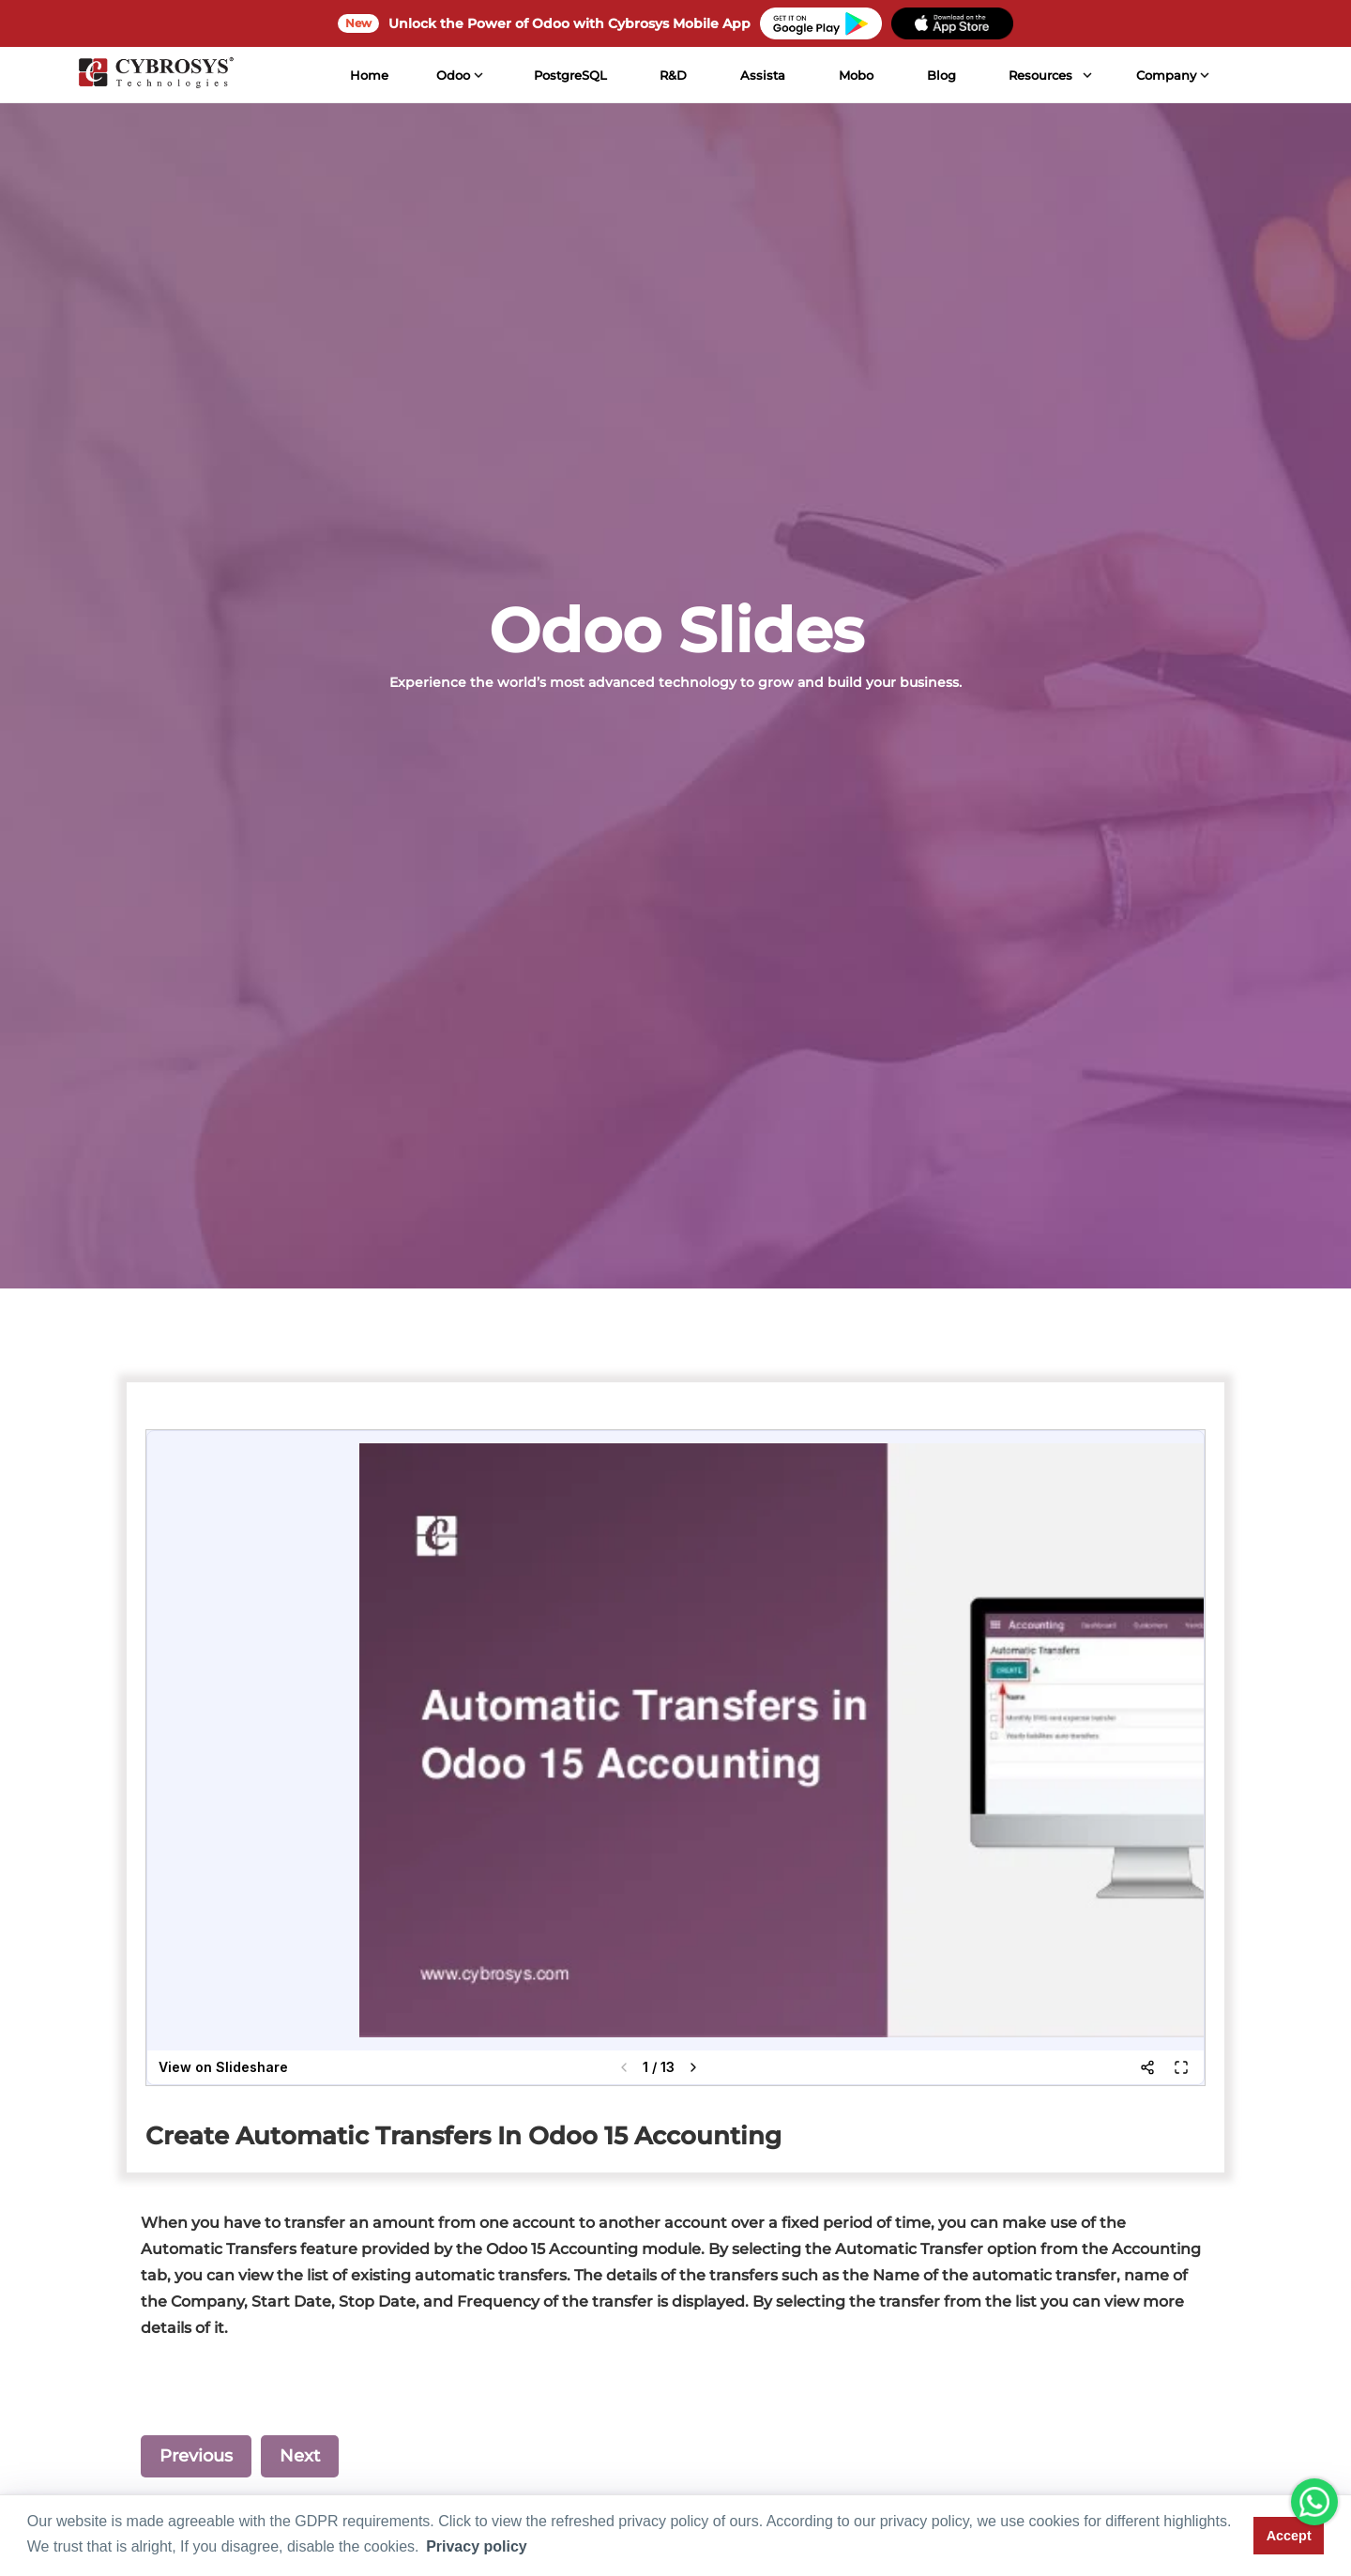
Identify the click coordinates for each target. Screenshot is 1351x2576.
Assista (761, 75)
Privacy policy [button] (476, 2546)
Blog (939, 75)
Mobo (855, 75)
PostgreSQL (568, 75)
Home (368, 75)
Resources (1039, 75)
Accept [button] (1289, 2535)
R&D (672, 75)
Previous (196, 2456)
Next (300, 2456)
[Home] (155, 75)
